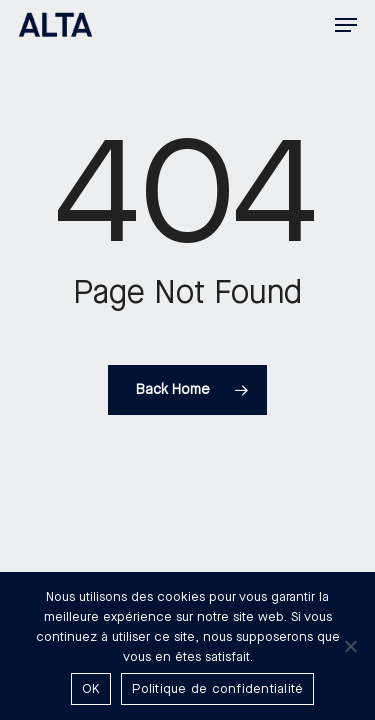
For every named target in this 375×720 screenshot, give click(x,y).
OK (91, 689)
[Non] (350, 646)
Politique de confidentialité (217, 689)
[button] (346, 25)
